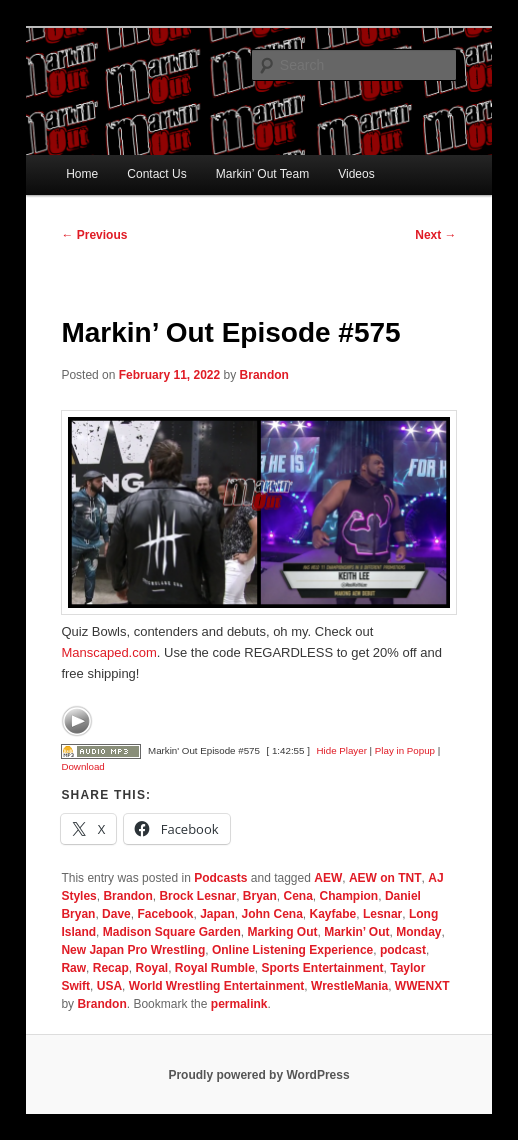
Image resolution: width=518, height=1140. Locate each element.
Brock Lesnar (197, 896)
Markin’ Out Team (262, 174)
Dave (116, 914)
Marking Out (282, 932)
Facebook (165, 914)
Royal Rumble (215, 968)
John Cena (272, 914)
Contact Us (156, 174)
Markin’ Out (356, 932)
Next (435, 235)
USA (109, 986)
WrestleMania (349, 986)
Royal (151, 968)
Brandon (264, 375)
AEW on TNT (385, 878)
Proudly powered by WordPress (258, 1075)
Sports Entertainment (323, 968)
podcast (403, 950)
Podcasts (220, 878)
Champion (349, 896)
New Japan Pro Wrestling (133, 950)
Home (82, 174)
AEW (328, 878)
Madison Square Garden (172, 932)
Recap (111, 968)
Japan (217, 914)
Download (82, 766)
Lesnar (382, 914)
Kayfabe (333, 914)
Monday (418, 932)
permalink (239, 1004)
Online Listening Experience (292, 950)
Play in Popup (405, 750)
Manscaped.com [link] (108, 652)
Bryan (260, 896)
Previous (94, 235)
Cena (298, 896)
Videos (356, 174)
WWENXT (422, 986)
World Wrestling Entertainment (217, 986)
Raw (73, 968)
